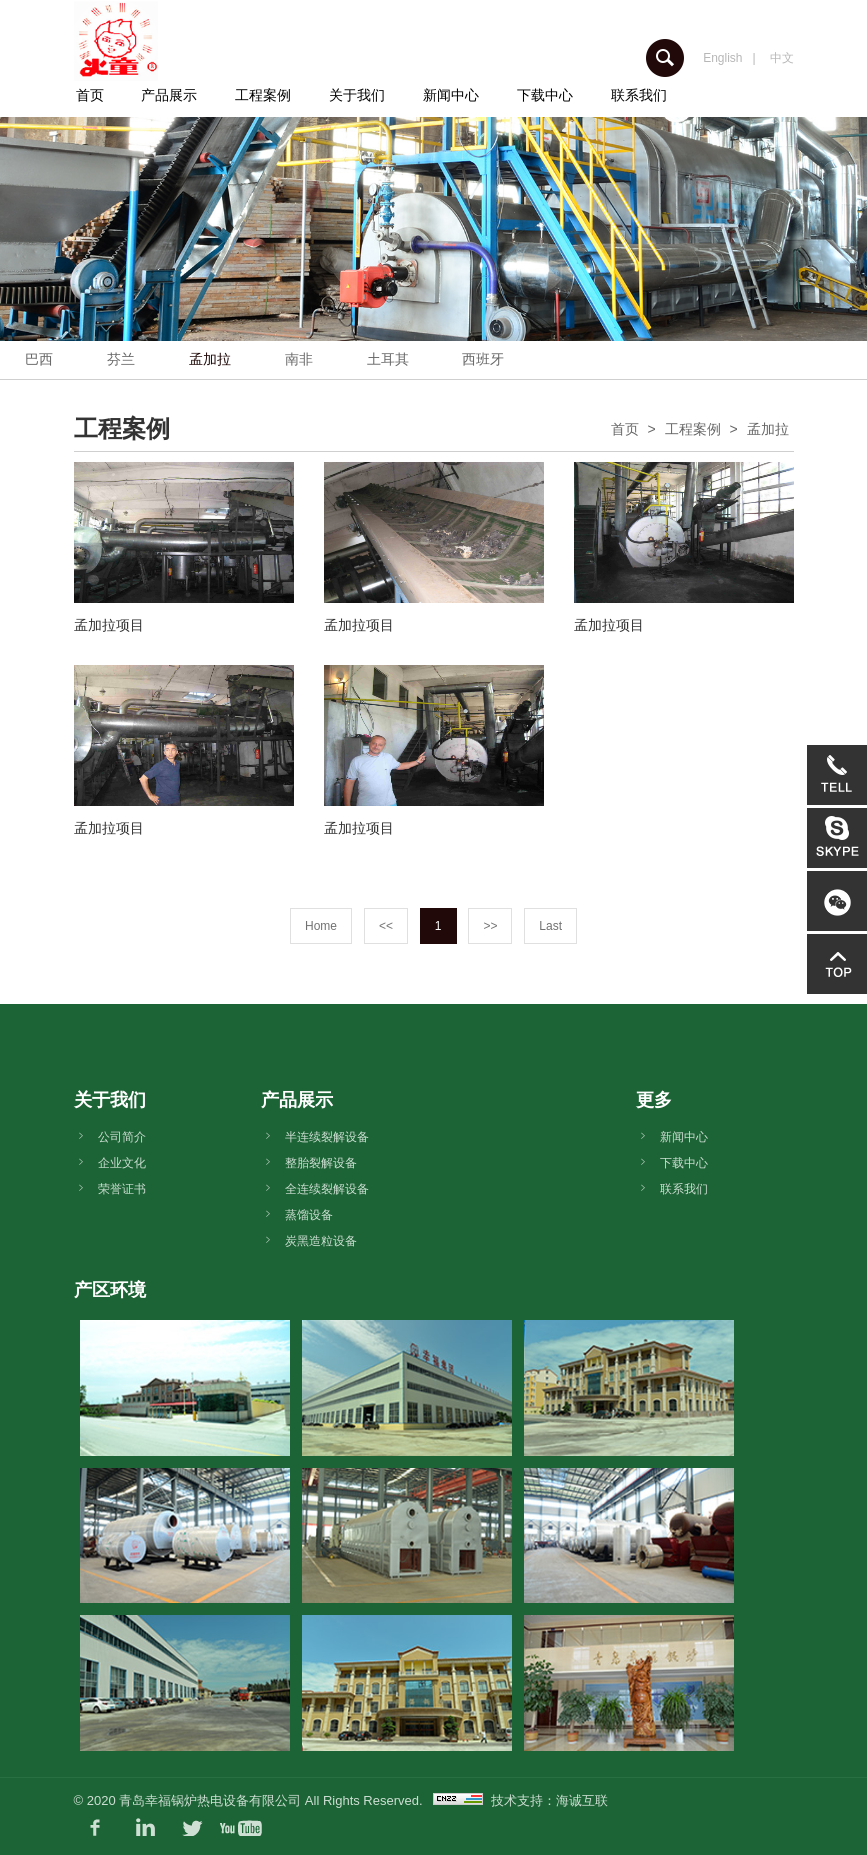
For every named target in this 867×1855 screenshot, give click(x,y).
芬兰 (121, 359)
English (722, 58)
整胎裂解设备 (321, 1163)
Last (550, 926)
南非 (299, 359)
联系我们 (639, 95)
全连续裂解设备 (327, 1189)
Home (321, 926)
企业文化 (122, 1163)
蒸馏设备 (309, 1215)
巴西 (39, 359)
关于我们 (357, 95)
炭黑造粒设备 (321, 1241)
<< (386, 926)
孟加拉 (210, 359)
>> (490, 926)
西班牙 (483, 359)
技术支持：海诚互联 (549, 1800)
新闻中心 (451, 95)
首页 (90, 95)
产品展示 (169, 95)
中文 (782, 58)
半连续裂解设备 (327, 1137)
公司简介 (122, 1137)
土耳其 (388, 359)
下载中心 (545, 95)
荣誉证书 (122, 1189)
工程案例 (263, 95)
